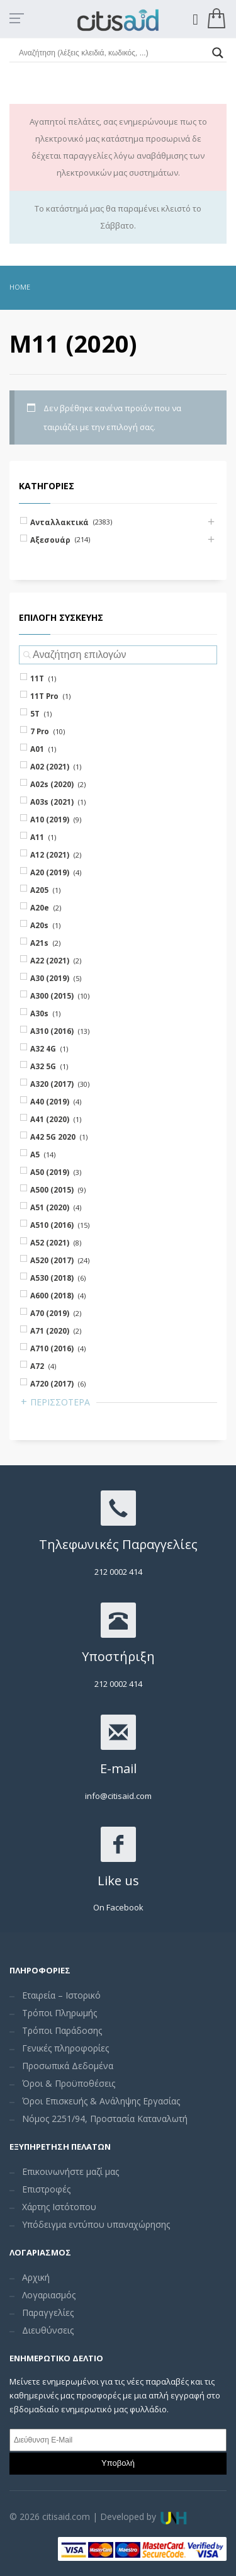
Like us (118, 1880)
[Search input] (112, 53)
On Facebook (118, 1907)
